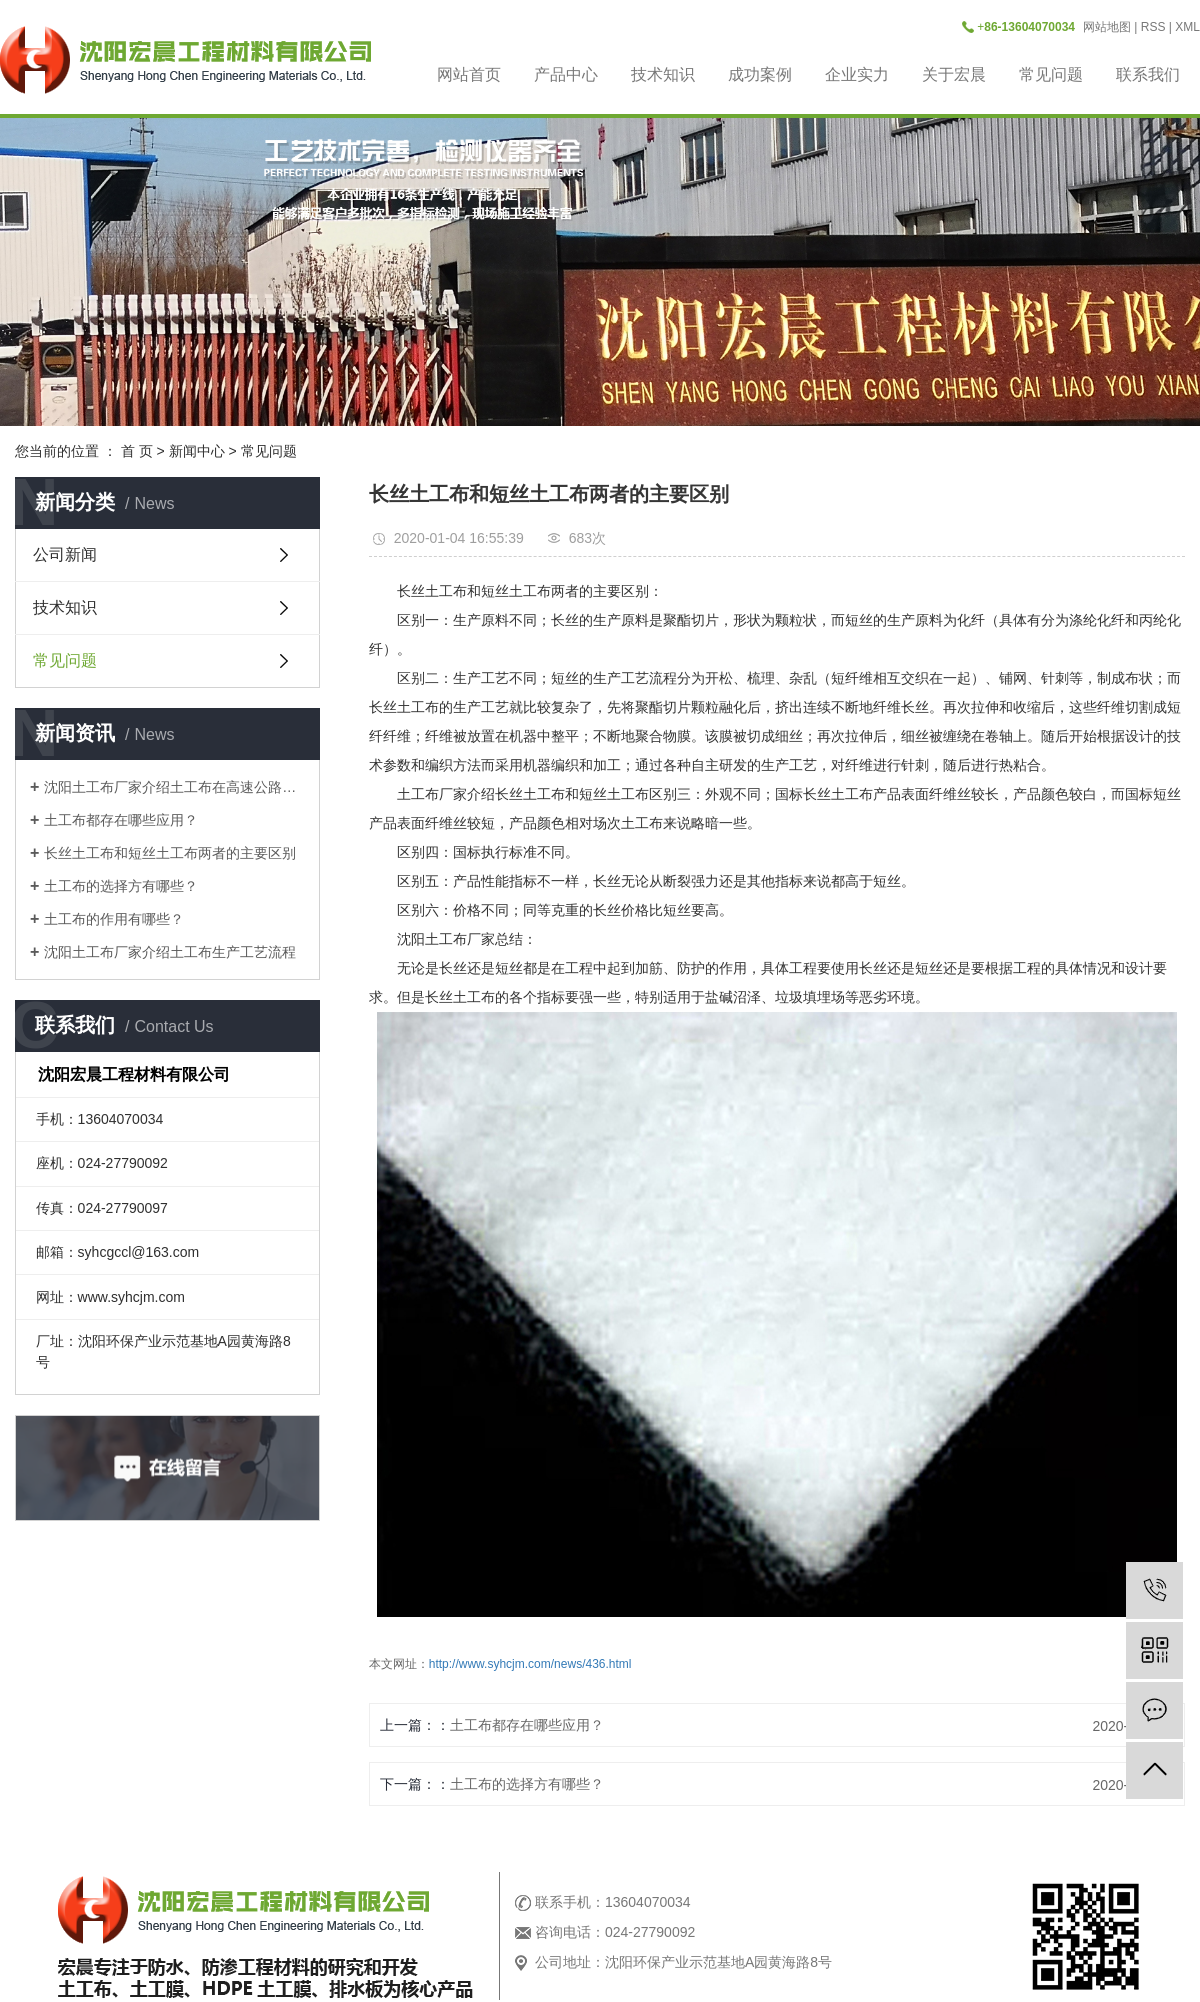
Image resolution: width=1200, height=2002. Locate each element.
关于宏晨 (954, 74)
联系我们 (1148, 74)
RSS (1153, 27)
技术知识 (663, 74)
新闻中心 (197, 451)
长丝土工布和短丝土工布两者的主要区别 (170, 853)
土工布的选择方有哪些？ (121, 886)
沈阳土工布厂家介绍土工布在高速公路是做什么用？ (174, 787)
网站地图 (1107, 27)
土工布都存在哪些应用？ (121, 820)
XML (1187, 27)
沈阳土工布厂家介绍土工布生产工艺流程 (170, 952)
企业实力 (857, 74)
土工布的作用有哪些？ (114, 919)
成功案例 (760, 74)
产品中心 (566, 74)
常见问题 (1051, 74)
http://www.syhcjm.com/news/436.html (530, 1664)
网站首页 (469, 74)
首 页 (137, 451)
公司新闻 (65, 554)
